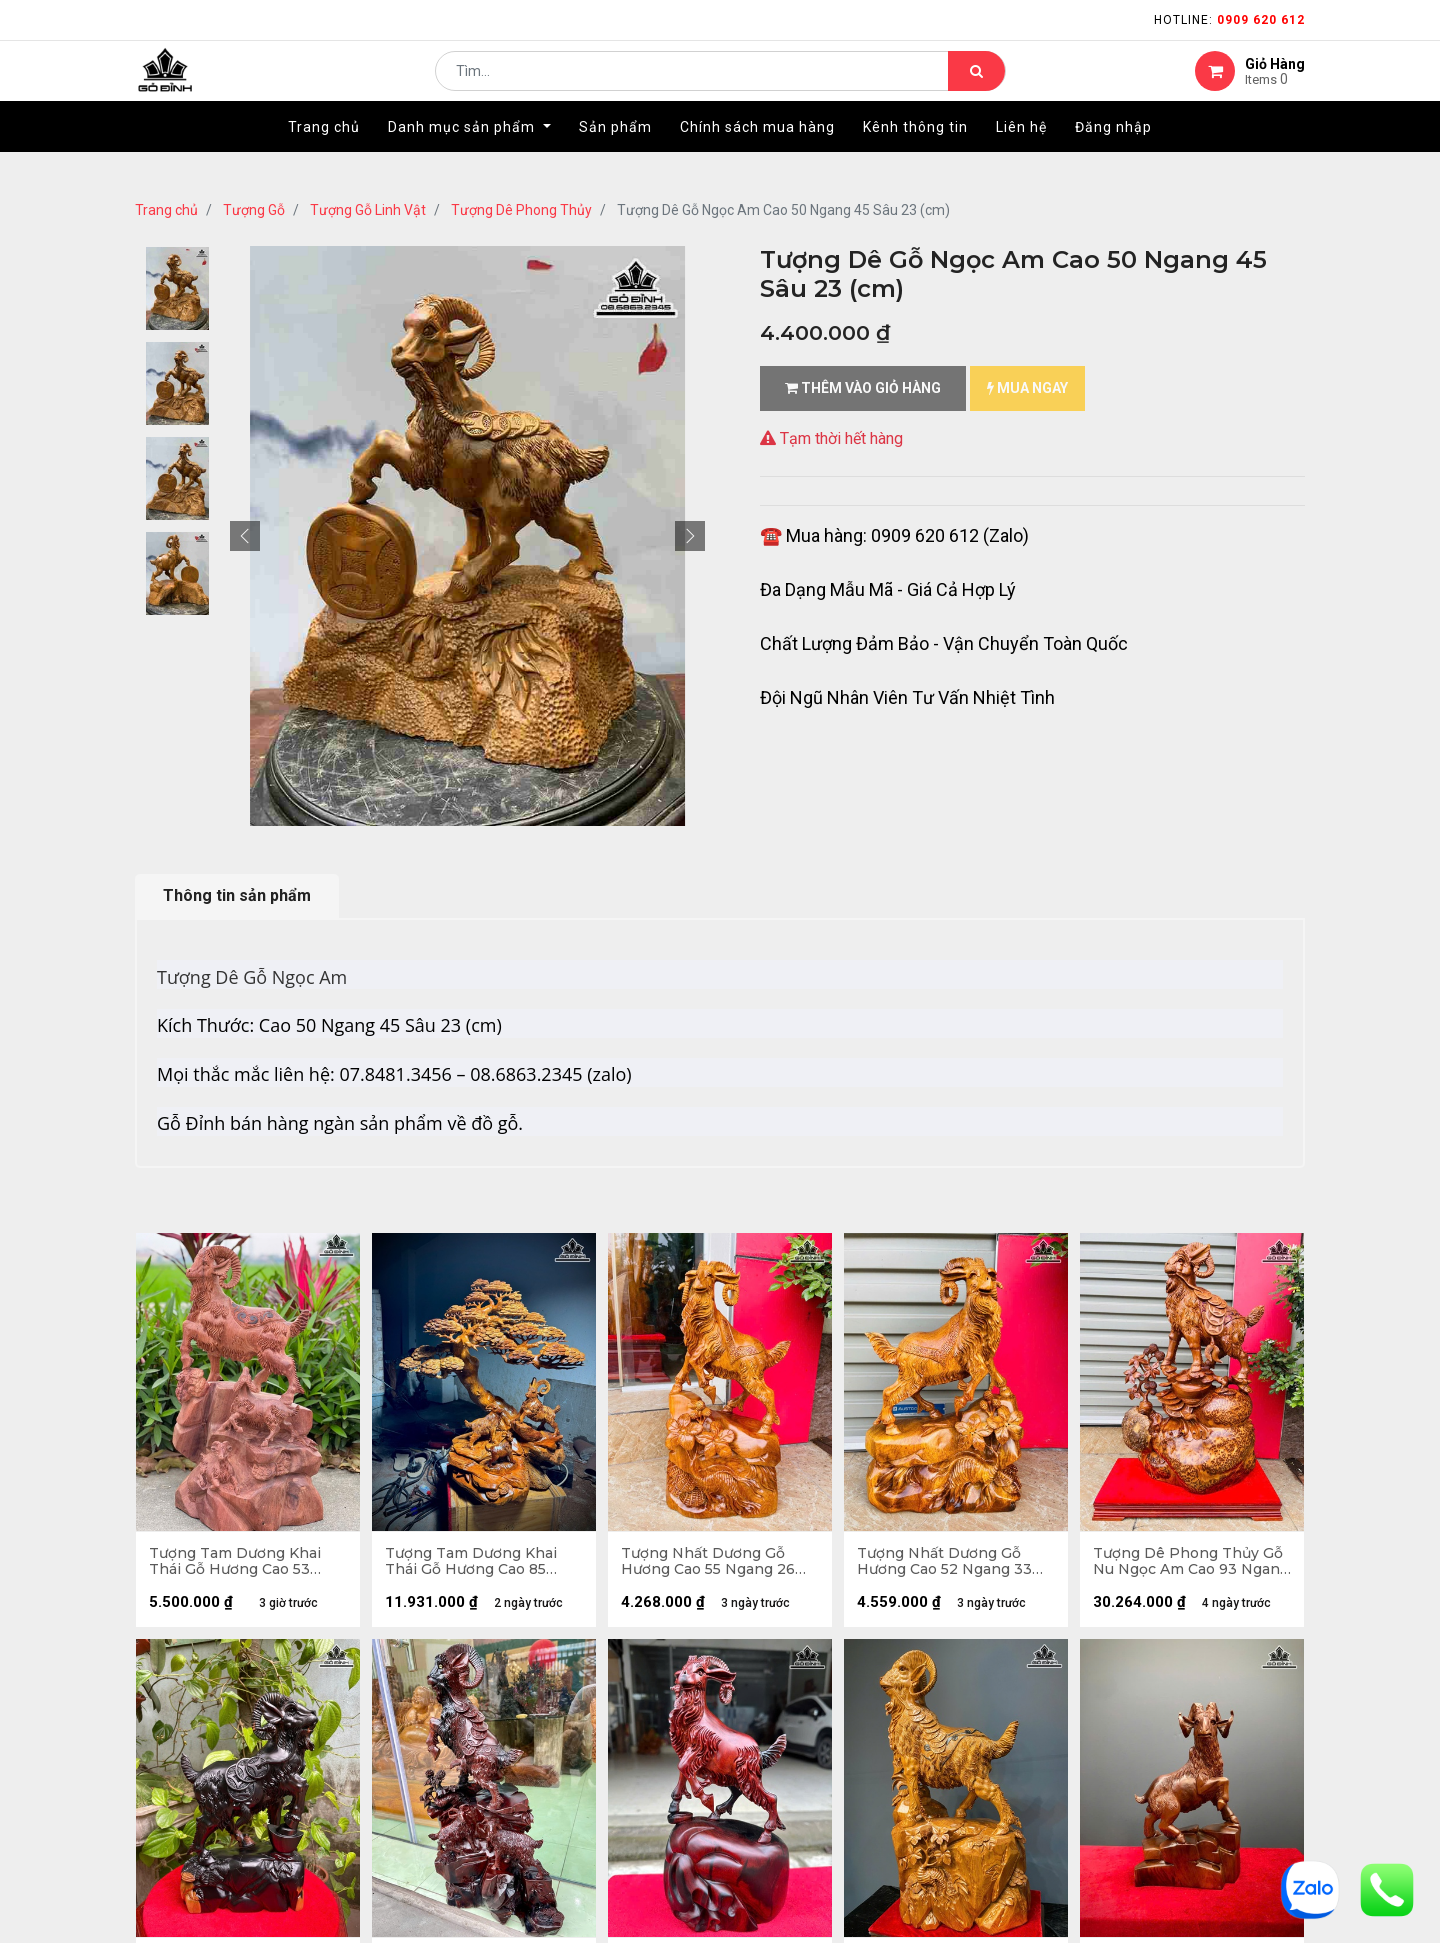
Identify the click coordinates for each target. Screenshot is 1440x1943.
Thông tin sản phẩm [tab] (237, 895)
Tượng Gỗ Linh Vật (368, 210)
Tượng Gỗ (254, 210)
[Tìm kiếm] (976, 86)
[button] (245, 536)
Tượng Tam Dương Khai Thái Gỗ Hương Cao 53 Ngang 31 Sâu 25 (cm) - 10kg (237, 1564)
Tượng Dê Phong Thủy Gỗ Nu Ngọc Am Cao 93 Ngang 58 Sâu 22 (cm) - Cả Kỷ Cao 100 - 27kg (1190, 1564)
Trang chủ (166, 210)
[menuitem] (324, 157)
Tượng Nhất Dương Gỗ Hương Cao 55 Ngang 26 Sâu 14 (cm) (710, 1564)
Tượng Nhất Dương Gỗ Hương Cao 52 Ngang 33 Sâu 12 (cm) (946, 1564)
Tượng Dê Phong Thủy (521, 210)
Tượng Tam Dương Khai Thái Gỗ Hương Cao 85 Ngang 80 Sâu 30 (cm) (473, 1564)
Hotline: (1229, 20)
